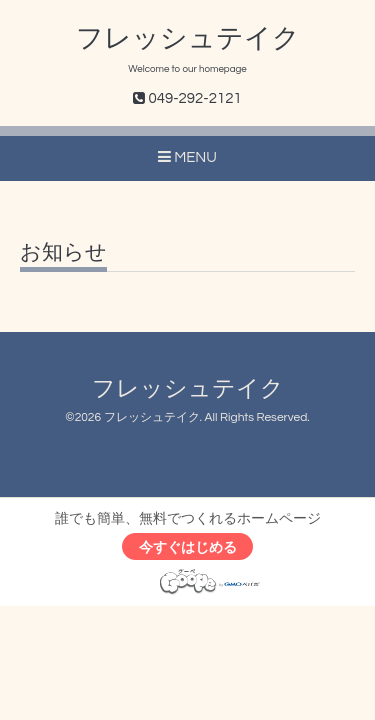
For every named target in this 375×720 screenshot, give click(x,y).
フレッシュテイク (188, 39)
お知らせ (63, 252)
